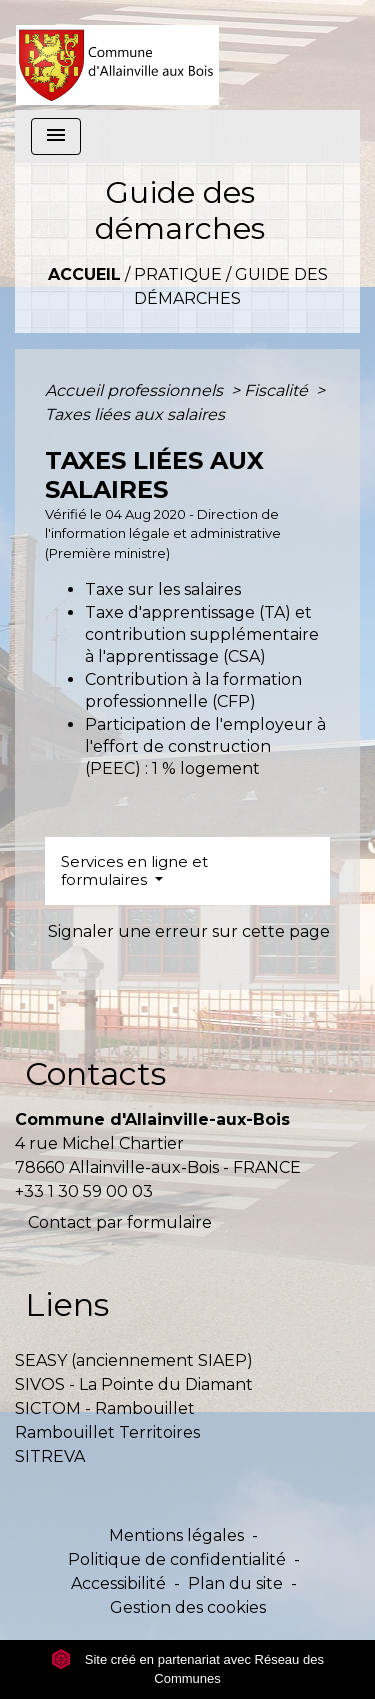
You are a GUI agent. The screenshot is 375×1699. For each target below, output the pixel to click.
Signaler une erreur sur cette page (189, 931)
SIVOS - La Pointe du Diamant (134, 1384)
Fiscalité (278, 390)
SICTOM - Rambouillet (105, 1408)
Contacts (95, 1073)
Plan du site (235, 1583)
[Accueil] (117, 55)
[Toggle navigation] (56, 136)
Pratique (178, 274)
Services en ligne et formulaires (134, 870)
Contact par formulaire (120, 1222)
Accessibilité (118, 1583)
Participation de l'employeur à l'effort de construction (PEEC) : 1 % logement (205, 747)
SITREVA (50, 1456)
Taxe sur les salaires (163, 589)
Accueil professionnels (136, 390)
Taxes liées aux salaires (135, 414)
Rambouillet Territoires (107, 1432)
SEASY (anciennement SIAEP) (134, 1360)
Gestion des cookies (188, 1607)
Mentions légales (176, 1535)
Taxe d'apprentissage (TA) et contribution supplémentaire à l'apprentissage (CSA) (202, 635)
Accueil (84, 274)
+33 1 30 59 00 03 (84, 1191)
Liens (67, 1304)
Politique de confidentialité (177, 1559)
